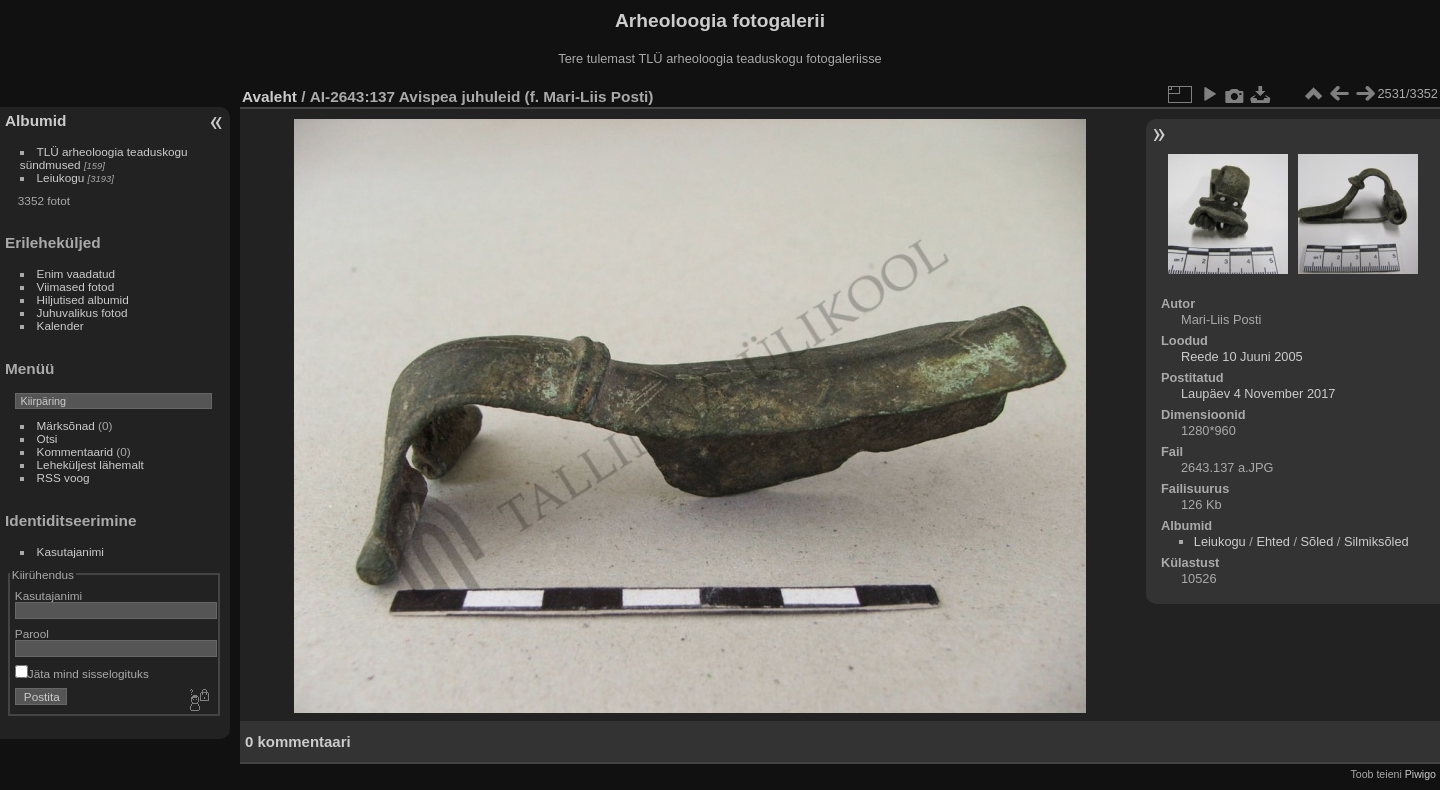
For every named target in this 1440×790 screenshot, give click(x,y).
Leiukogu (61, 177)
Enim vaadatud (76, 273)
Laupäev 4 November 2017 (1258, 393)
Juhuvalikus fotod (82, 312)
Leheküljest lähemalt (90, 464)
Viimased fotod (76, 286)
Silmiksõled (1376, 541)
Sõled (1317, 541)
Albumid (35, 120)
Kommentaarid (75, 451)
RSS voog (63, 477)
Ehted (1272, 541)
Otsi (47, 438)
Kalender (60, 325)
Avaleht (269, 96)
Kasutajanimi (70, 551)
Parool (32, 633)
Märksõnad (66, 425)
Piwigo (1420, 774)
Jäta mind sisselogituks (82, 673)
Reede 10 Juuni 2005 (1242, 356)
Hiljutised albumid (83, 299)
